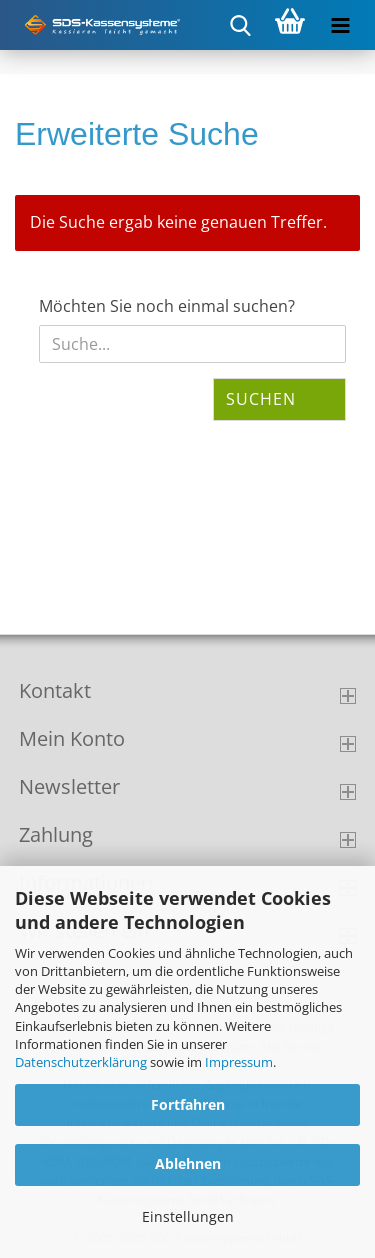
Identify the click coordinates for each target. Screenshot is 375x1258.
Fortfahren (188, 1104)
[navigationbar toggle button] (340, 25)
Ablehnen (188, 1163)
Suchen (261, 399)
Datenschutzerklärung (81, 1062)
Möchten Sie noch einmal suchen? (167, 306)
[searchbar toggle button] (240, 25)
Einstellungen (188, 1216)
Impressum (239, 1062)
